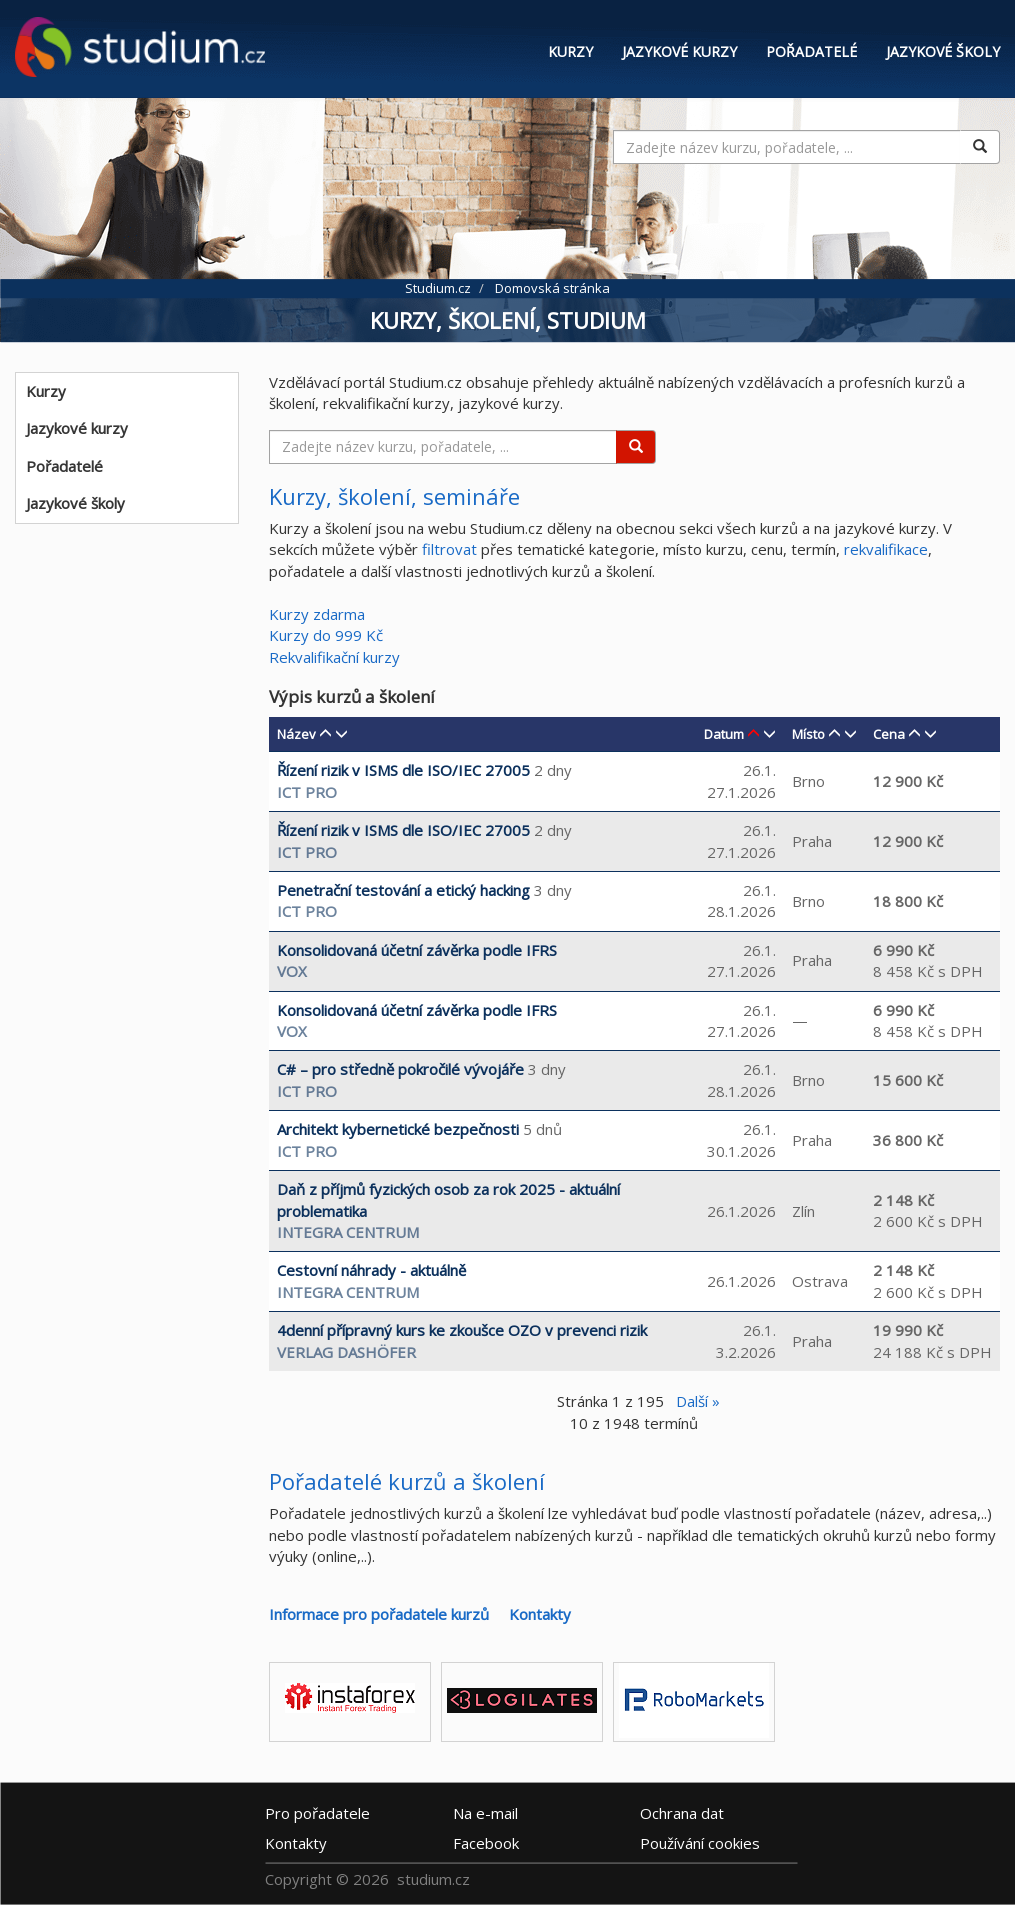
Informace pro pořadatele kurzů (379, 1614)
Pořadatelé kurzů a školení (407, 1481)
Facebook (486, 1842)
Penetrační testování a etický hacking (403, 890)
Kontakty (540, 1614)
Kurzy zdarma (317, 614)
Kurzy (570, 51)
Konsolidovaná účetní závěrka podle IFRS (417, 950)
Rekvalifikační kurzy (334, 657)
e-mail (485, 1812)
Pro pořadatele (317, 1812)
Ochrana (682, 1812)
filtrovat (449, 549)
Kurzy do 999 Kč (326, 635)
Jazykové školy (943, 51)
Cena (889, 734)
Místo (808, 734)
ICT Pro (307, 792)
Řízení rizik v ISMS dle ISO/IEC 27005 (403, 770)
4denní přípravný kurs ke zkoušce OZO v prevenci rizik (462, 1330)
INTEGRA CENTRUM (348, 1232)
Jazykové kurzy (679, 51)
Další (698, 1401)
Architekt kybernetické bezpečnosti (398, 1129)
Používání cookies (700, 1842)
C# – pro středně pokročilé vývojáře (400, 1069)
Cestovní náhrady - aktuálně (371, 1270)
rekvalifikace (886, 549)
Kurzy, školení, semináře (394, 496)
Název (296, 734)
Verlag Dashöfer (346, 1352)
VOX (292, 971)
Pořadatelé (811, 51)
